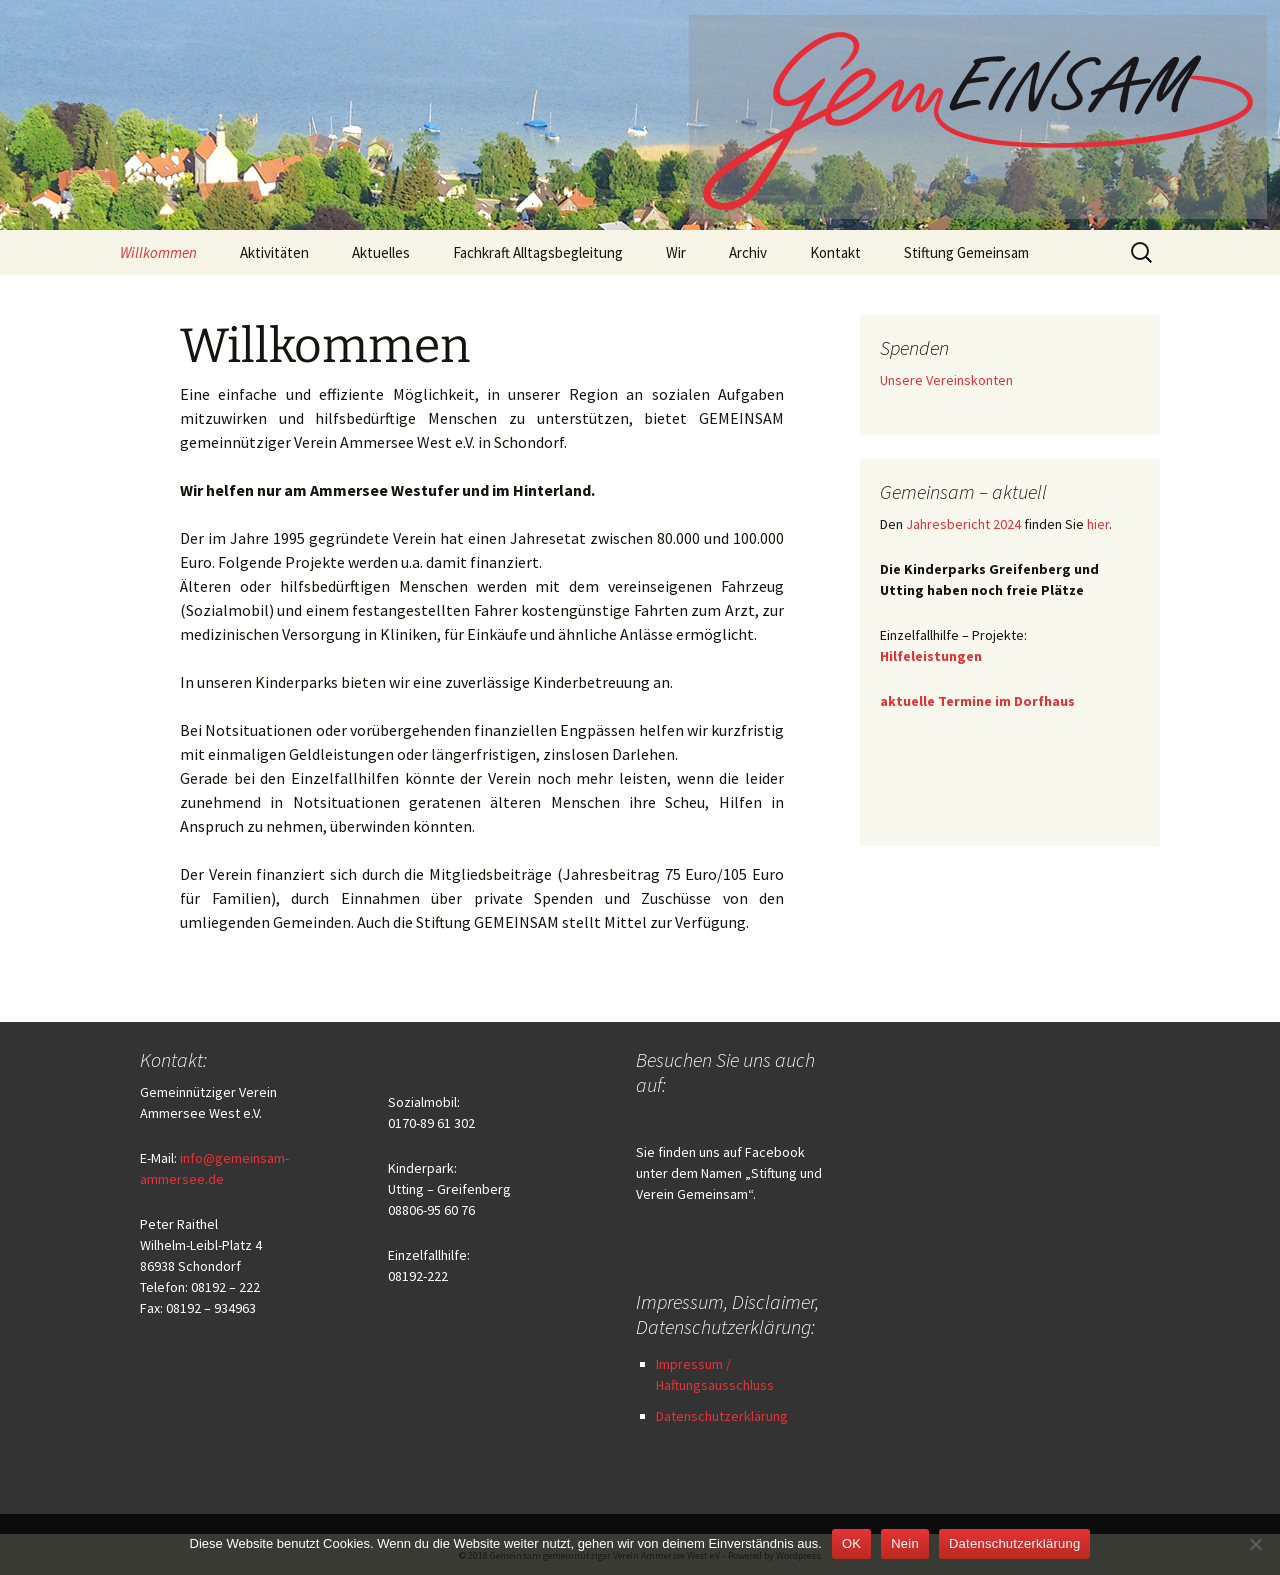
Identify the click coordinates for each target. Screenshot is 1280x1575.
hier (1098, 524)
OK (851, 1543)
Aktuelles (381, 252)
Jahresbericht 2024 (963, 524)
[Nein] (1255, 1544)
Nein (905, 1543)
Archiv (748, 252)
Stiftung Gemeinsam (966, 252)
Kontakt (835, 252)
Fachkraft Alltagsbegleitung (538, 252)
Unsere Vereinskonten (946, 380)
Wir (676, 252)
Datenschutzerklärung (722, 1416)
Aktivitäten (274, 252)
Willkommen (158, 252)
